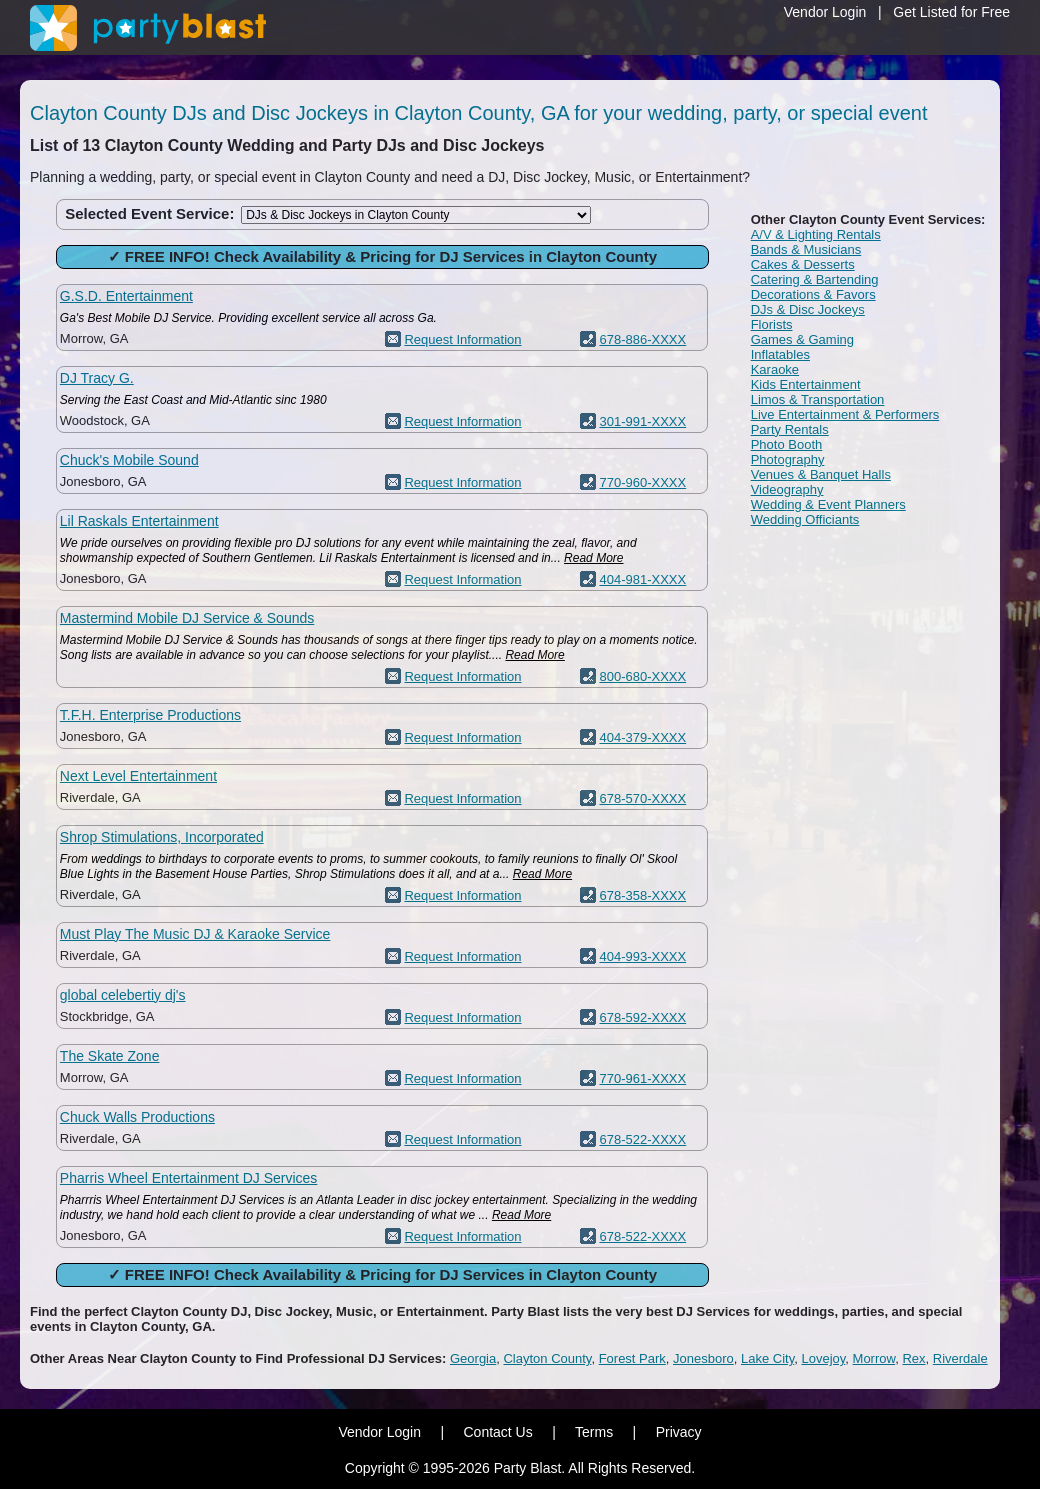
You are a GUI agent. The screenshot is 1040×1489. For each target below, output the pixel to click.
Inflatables (780, 354)
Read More (593, 558)
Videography (787, 489)
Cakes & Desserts (803, 264)
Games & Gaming (802, 339)
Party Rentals (790, 429)
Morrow (874, 1358)
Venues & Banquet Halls (821, 474)
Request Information (462, 339)
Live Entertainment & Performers (845, 414)
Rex (913, 1358)
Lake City (767, 1358)
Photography (788, 459)
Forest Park (632, 1358)
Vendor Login (825, 12)
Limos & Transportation (818, 399)
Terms (594, 1432)
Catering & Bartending (815, 279)
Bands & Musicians (806, 249)
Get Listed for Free (951, 12)
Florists (772, 324)
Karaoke (775, 369)
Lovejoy (823, 1358)
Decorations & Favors (813, 294)
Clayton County (547, 1358)
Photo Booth (787, 444)
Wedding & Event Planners (828, 504)
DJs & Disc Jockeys (808, 309)
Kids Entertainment (806, 384)
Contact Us (497, 1432)
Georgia (473, 1358)
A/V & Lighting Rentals (816, 234)
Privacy (679, 1432)
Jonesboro (703, 1358)
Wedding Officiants (805, 519)
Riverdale (960, 1358)
